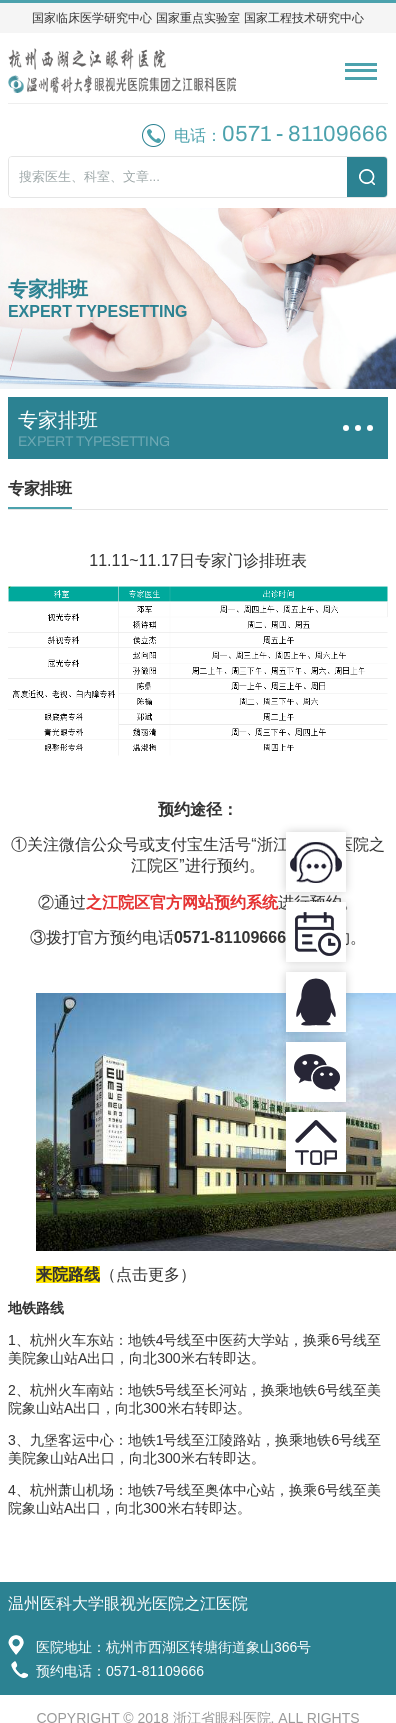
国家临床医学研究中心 (92, 18)
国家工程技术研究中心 (304, 18)
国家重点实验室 (198, 18)
